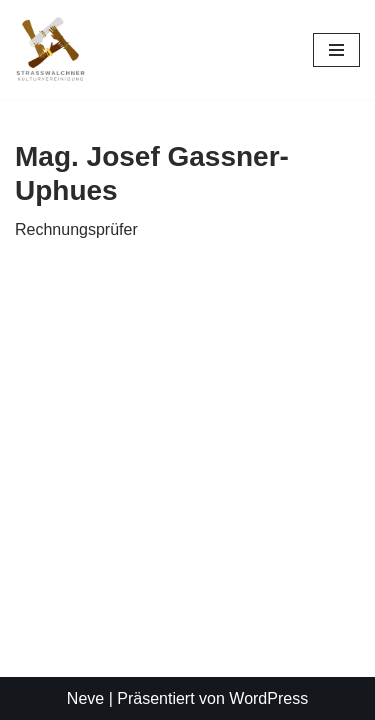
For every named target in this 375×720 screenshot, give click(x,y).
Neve (85, 698)
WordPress (268, 698)
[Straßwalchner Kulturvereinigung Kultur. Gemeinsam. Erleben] (55, 49)
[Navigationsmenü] (336, 50)
